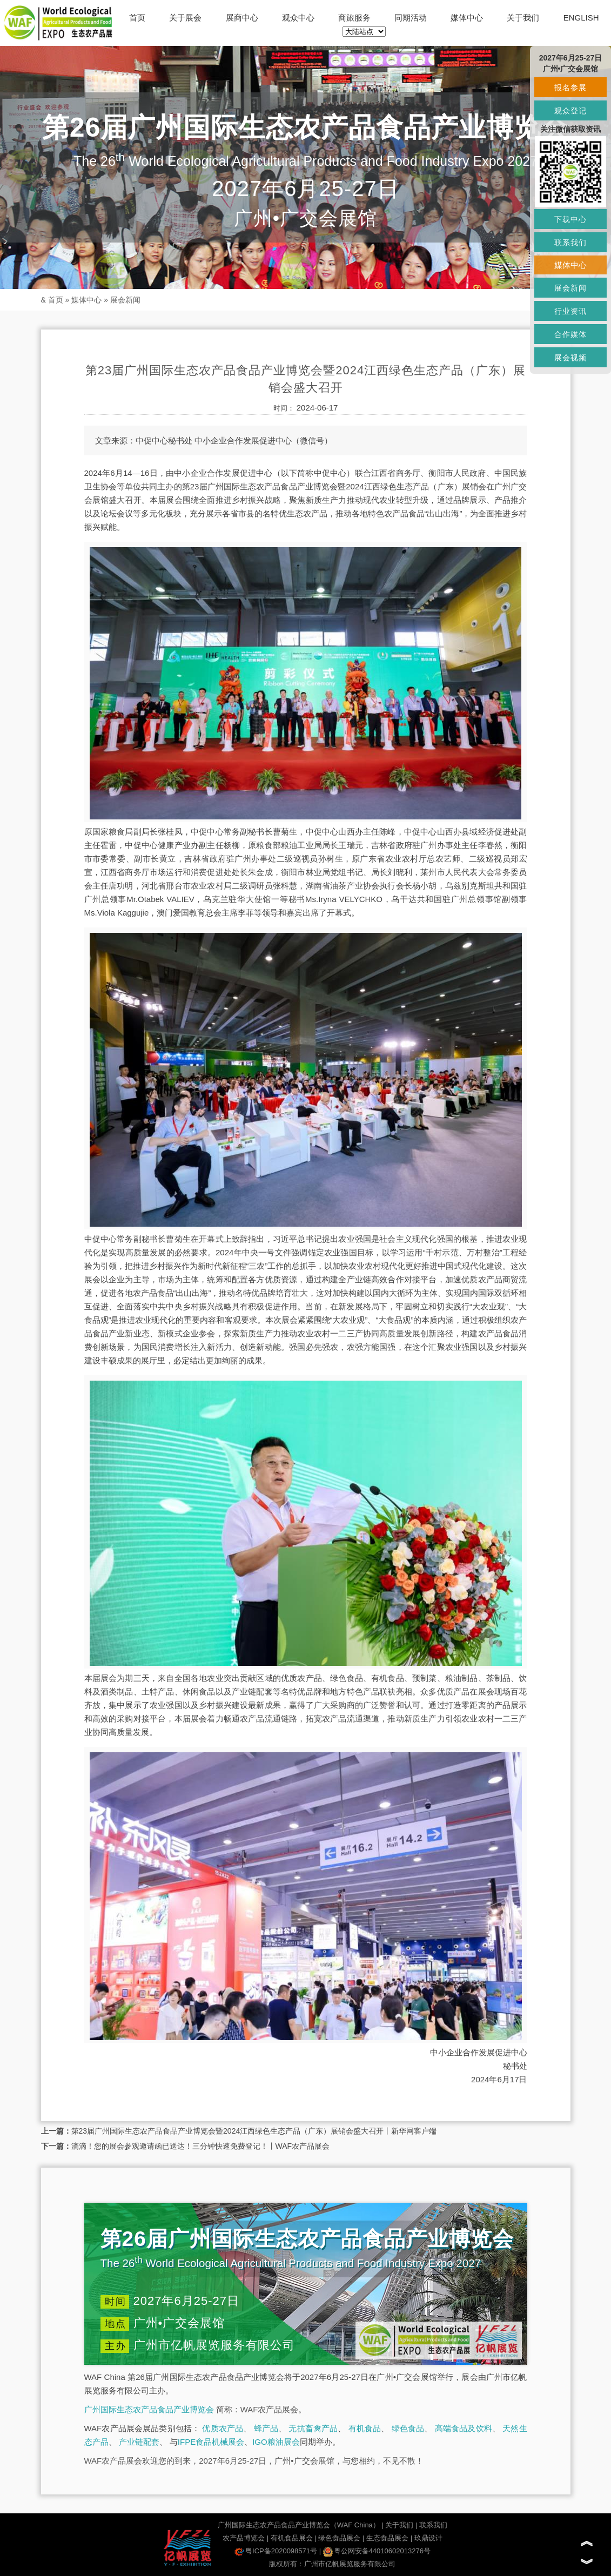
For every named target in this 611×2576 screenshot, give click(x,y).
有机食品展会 (292, 2538)
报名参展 (570, 87)
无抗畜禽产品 (313, 2428)
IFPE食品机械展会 (211, 2441)
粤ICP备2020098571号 (275, 2551)
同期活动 (410, 17)
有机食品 (364, 2428)
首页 (137, 17)
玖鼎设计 (428, 2538)
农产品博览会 (244, 2538)
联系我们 (433, 2525)
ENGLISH (581, 17)
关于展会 (185, 17)
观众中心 (298, 17)
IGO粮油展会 (276, 2441)
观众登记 (570, 110)
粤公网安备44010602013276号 (377, 2551)
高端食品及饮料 (463, 2428)
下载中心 (570, 219)
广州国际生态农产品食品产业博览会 (149, 2409)
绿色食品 (408, 2428)
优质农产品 (222, 2428)
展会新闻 (125, 299)
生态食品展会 (387, 2538)
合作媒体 (570, 334)
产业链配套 (139, 2441)
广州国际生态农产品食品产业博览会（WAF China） (299, 2525)
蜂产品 (266, 2428)
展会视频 (570, 357)
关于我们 (523, 17)
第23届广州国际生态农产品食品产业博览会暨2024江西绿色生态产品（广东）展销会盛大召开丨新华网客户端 (254, 2131)
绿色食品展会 (339, 2538)
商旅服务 (354, 17)
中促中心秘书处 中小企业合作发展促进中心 (214, 440)
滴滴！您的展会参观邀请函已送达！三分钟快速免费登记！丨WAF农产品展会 (200, 2146)
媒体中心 (467, 17)
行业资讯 (570, 311)
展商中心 (242, 17)
